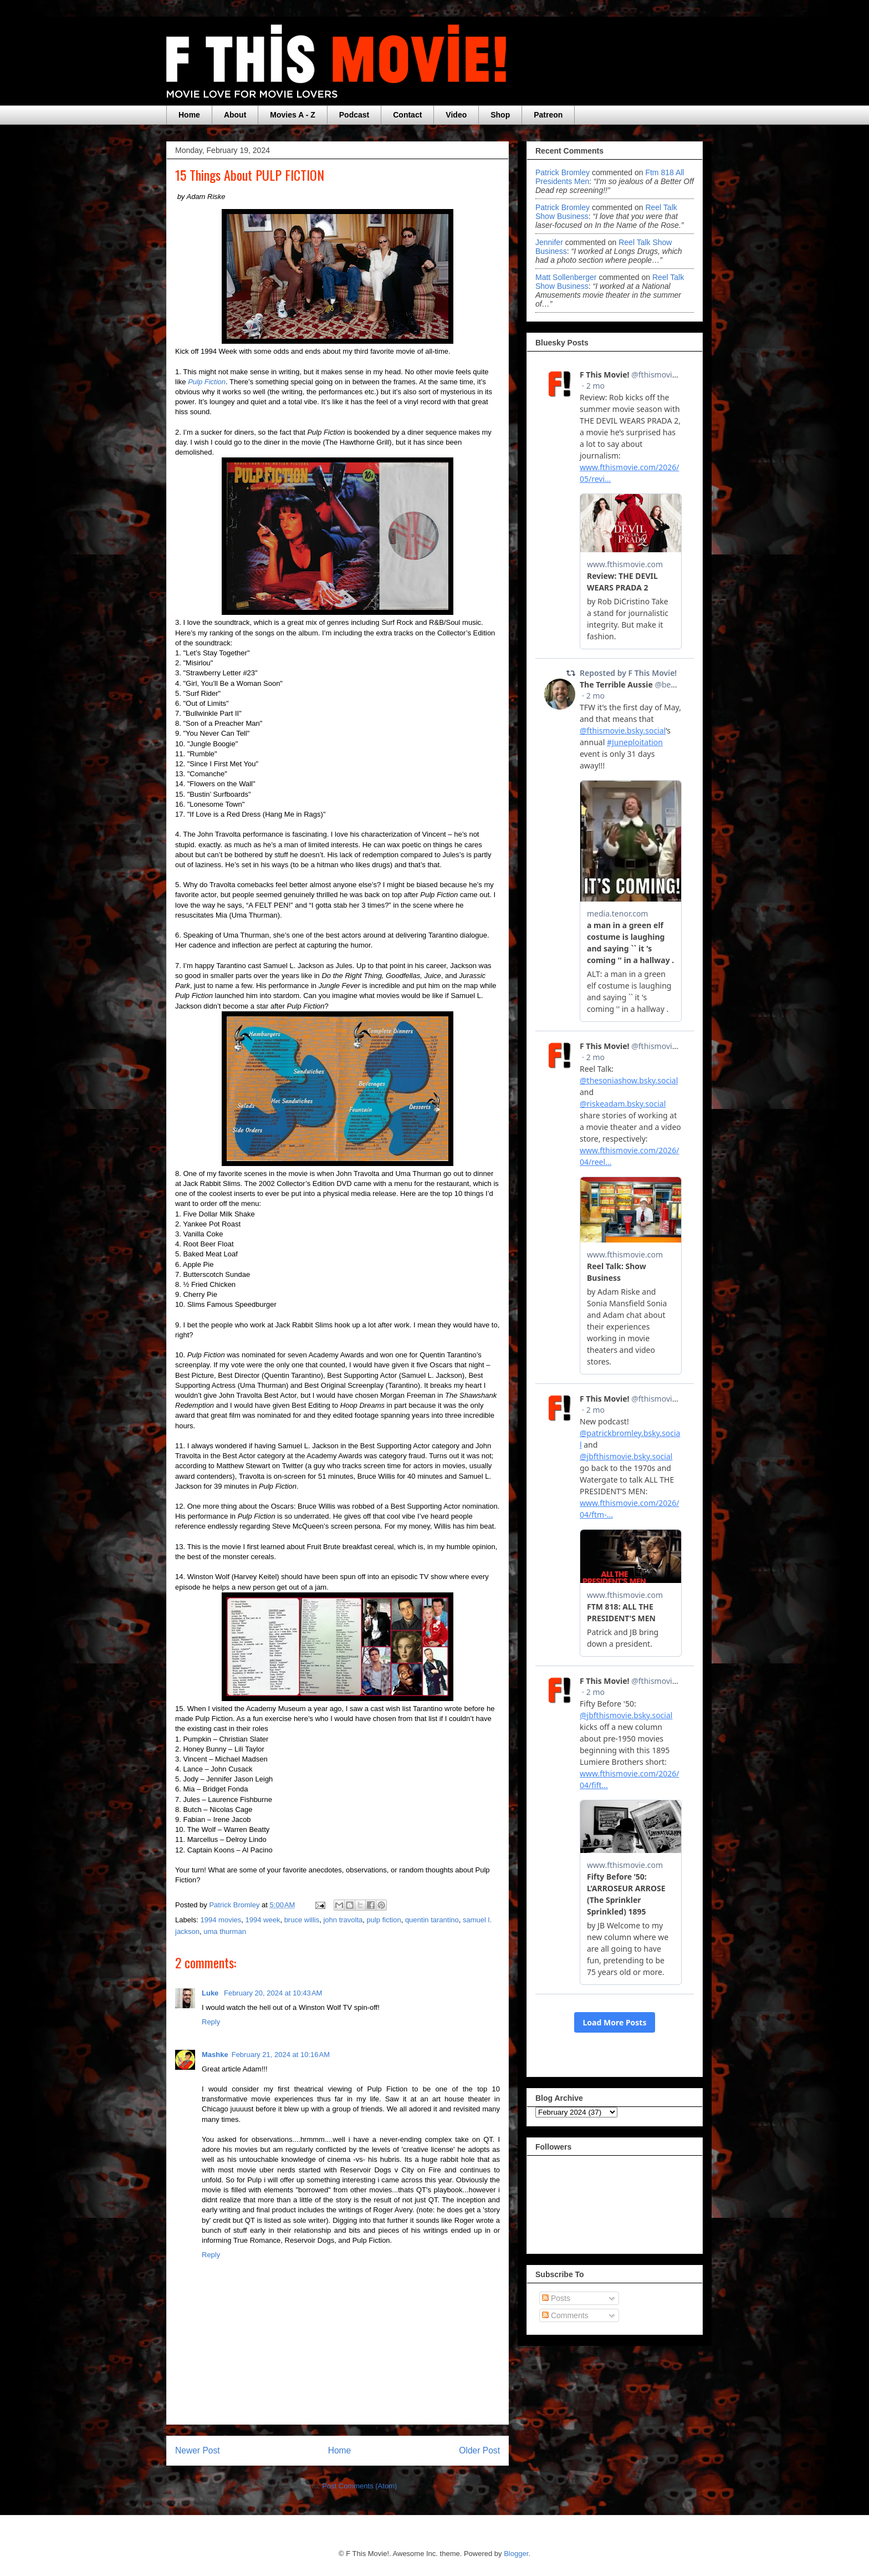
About (235, 114)
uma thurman (224, 1931)
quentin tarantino (432, 1920)
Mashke (215, 2054)
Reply (211, 2022)
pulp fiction (384, 1920)
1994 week (263, 1920)
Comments (565, 2315)
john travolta (342, 1920)
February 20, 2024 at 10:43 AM (273, 1993)
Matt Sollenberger (566, 277)
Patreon (548, 114)
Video (456, 114)
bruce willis (302, 1920)
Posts (556, 2298)
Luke (211, 1993)
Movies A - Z (292, 114)
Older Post (479, 2450)
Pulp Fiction (207, 382)
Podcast (354, 114)
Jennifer (549, 242)
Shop (500, 114)
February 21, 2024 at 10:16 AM (281, 2054)
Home (189, 114)
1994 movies (221, 1920)
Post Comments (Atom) (359, 2486)
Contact (407, 114)
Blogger (516, 2553)
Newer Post (197, 2450)
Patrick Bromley (562, 172)
